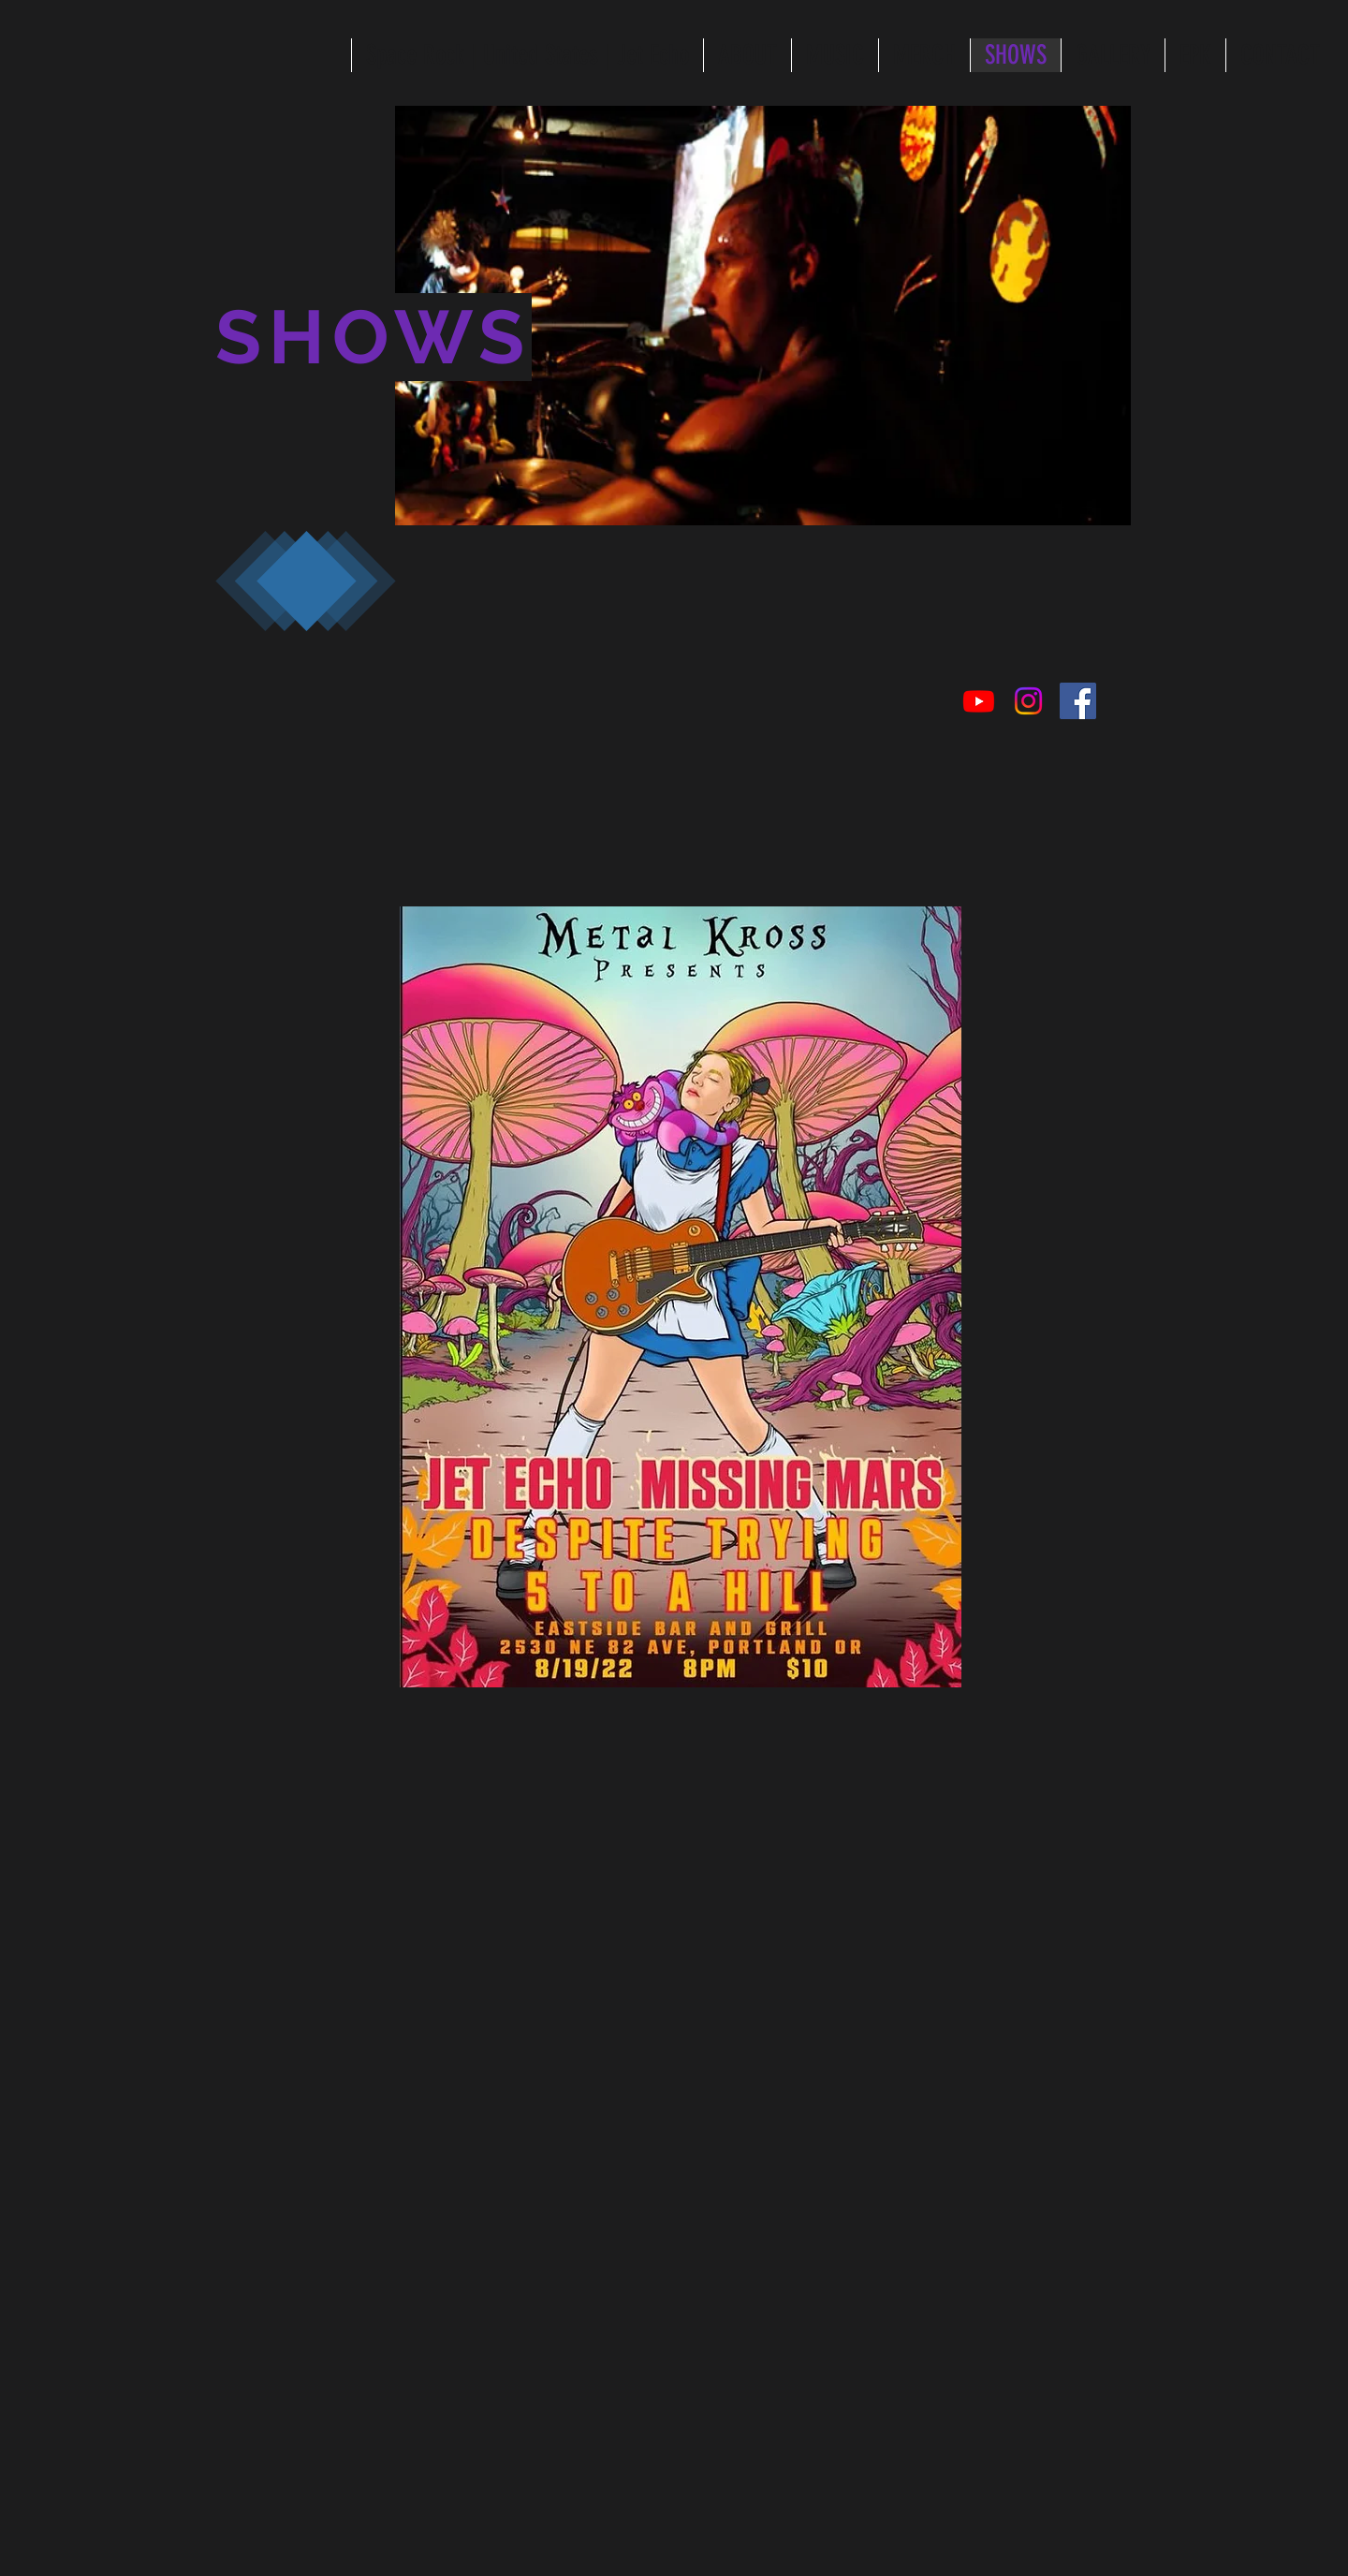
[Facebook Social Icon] (1078, 701)
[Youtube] (978, 701)
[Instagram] (1028, 701)
